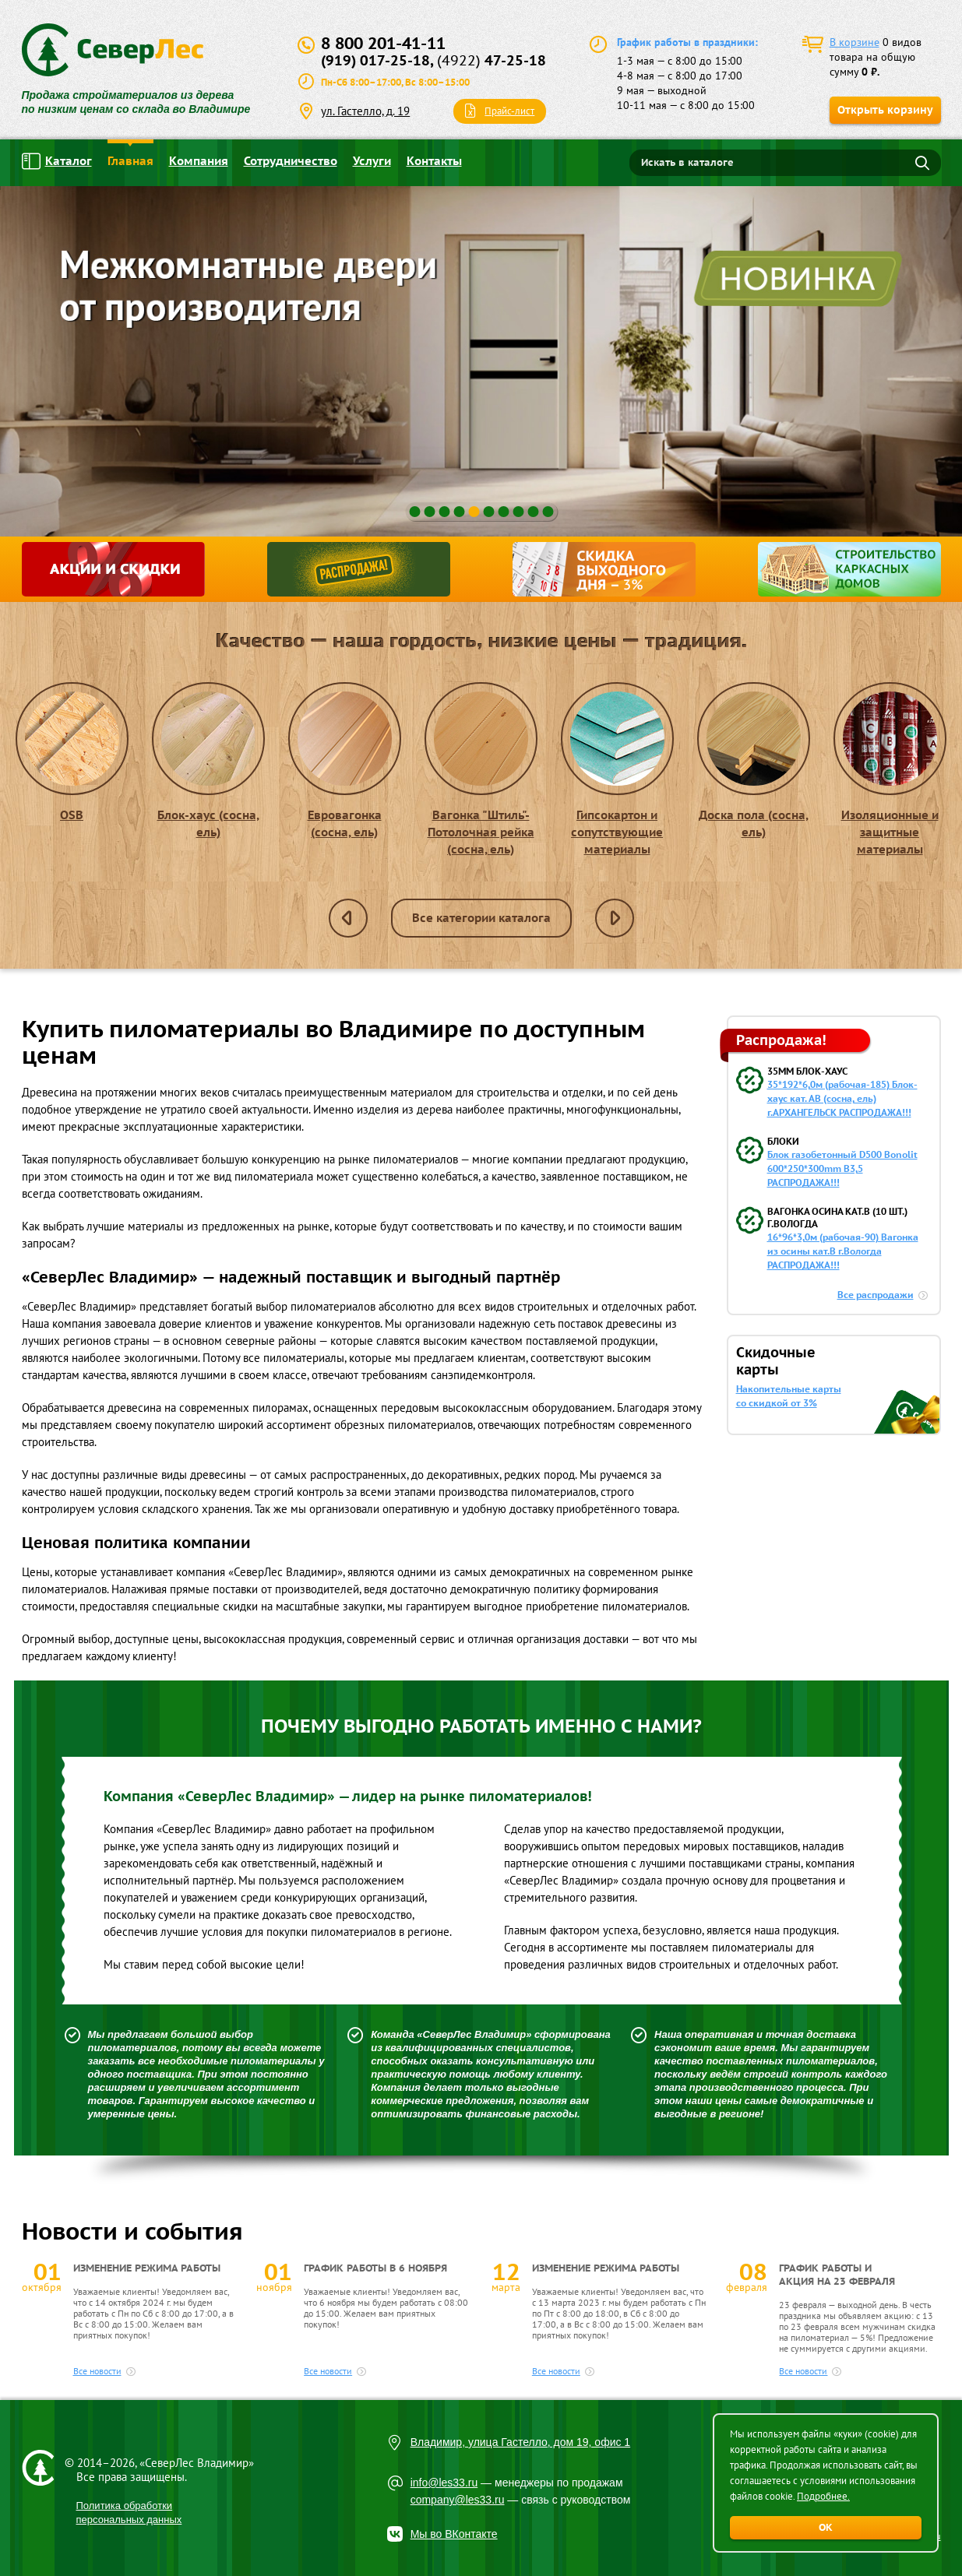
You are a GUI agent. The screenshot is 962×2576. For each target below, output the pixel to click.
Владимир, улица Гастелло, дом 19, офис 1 (521, 2442)
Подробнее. (823, 2496)
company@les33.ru (458, 2499)
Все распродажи (875, 1294)
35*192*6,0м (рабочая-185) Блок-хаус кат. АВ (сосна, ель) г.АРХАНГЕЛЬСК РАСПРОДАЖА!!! (842, 1098)
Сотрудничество (290, 160)
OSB (72, 752)
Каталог (57, 161)
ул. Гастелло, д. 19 (365, 111)
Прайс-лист (509, 111)
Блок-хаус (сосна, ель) (208, 760)
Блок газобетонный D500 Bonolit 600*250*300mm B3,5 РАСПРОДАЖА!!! (842, 1168)
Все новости (97, 2371)
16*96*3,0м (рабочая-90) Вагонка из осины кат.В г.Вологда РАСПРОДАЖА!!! (842, 1251)
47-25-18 (491, 60)
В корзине (854, 42)
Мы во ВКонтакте (454, 2534)
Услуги (372, 160)
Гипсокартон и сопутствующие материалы (617, 769)
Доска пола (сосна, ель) (753, 760)
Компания (198, 160)
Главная (130, 160)
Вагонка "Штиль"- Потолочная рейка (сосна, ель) (481, 769)
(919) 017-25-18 (375, 60)
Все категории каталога (481, 917)
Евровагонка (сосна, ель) (344, 760)
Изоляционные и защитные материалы (889, 769)
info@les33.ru (444, 2482)
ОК (826, 2527)
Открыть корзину (885, 110)
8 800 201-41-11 (383, 43)
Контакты (434, 160)
